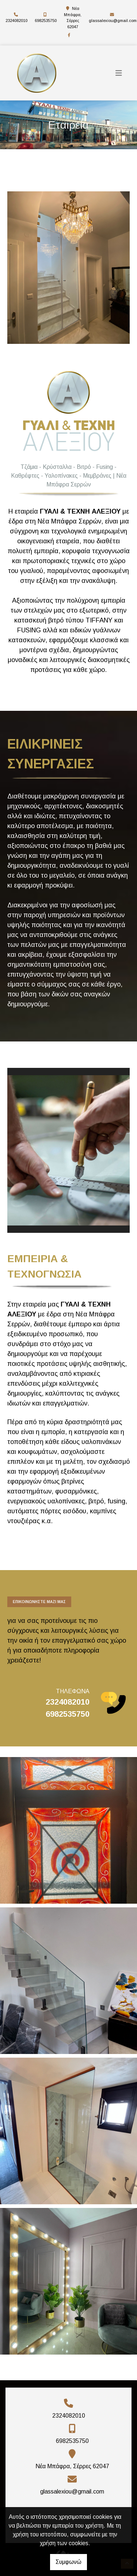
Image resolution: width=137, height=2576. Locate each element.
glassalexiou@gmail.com (113, 20)
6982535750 (46, 20)
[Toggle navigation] (118, 73)
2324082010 (16, 20)
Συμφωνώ (68, 2562)
